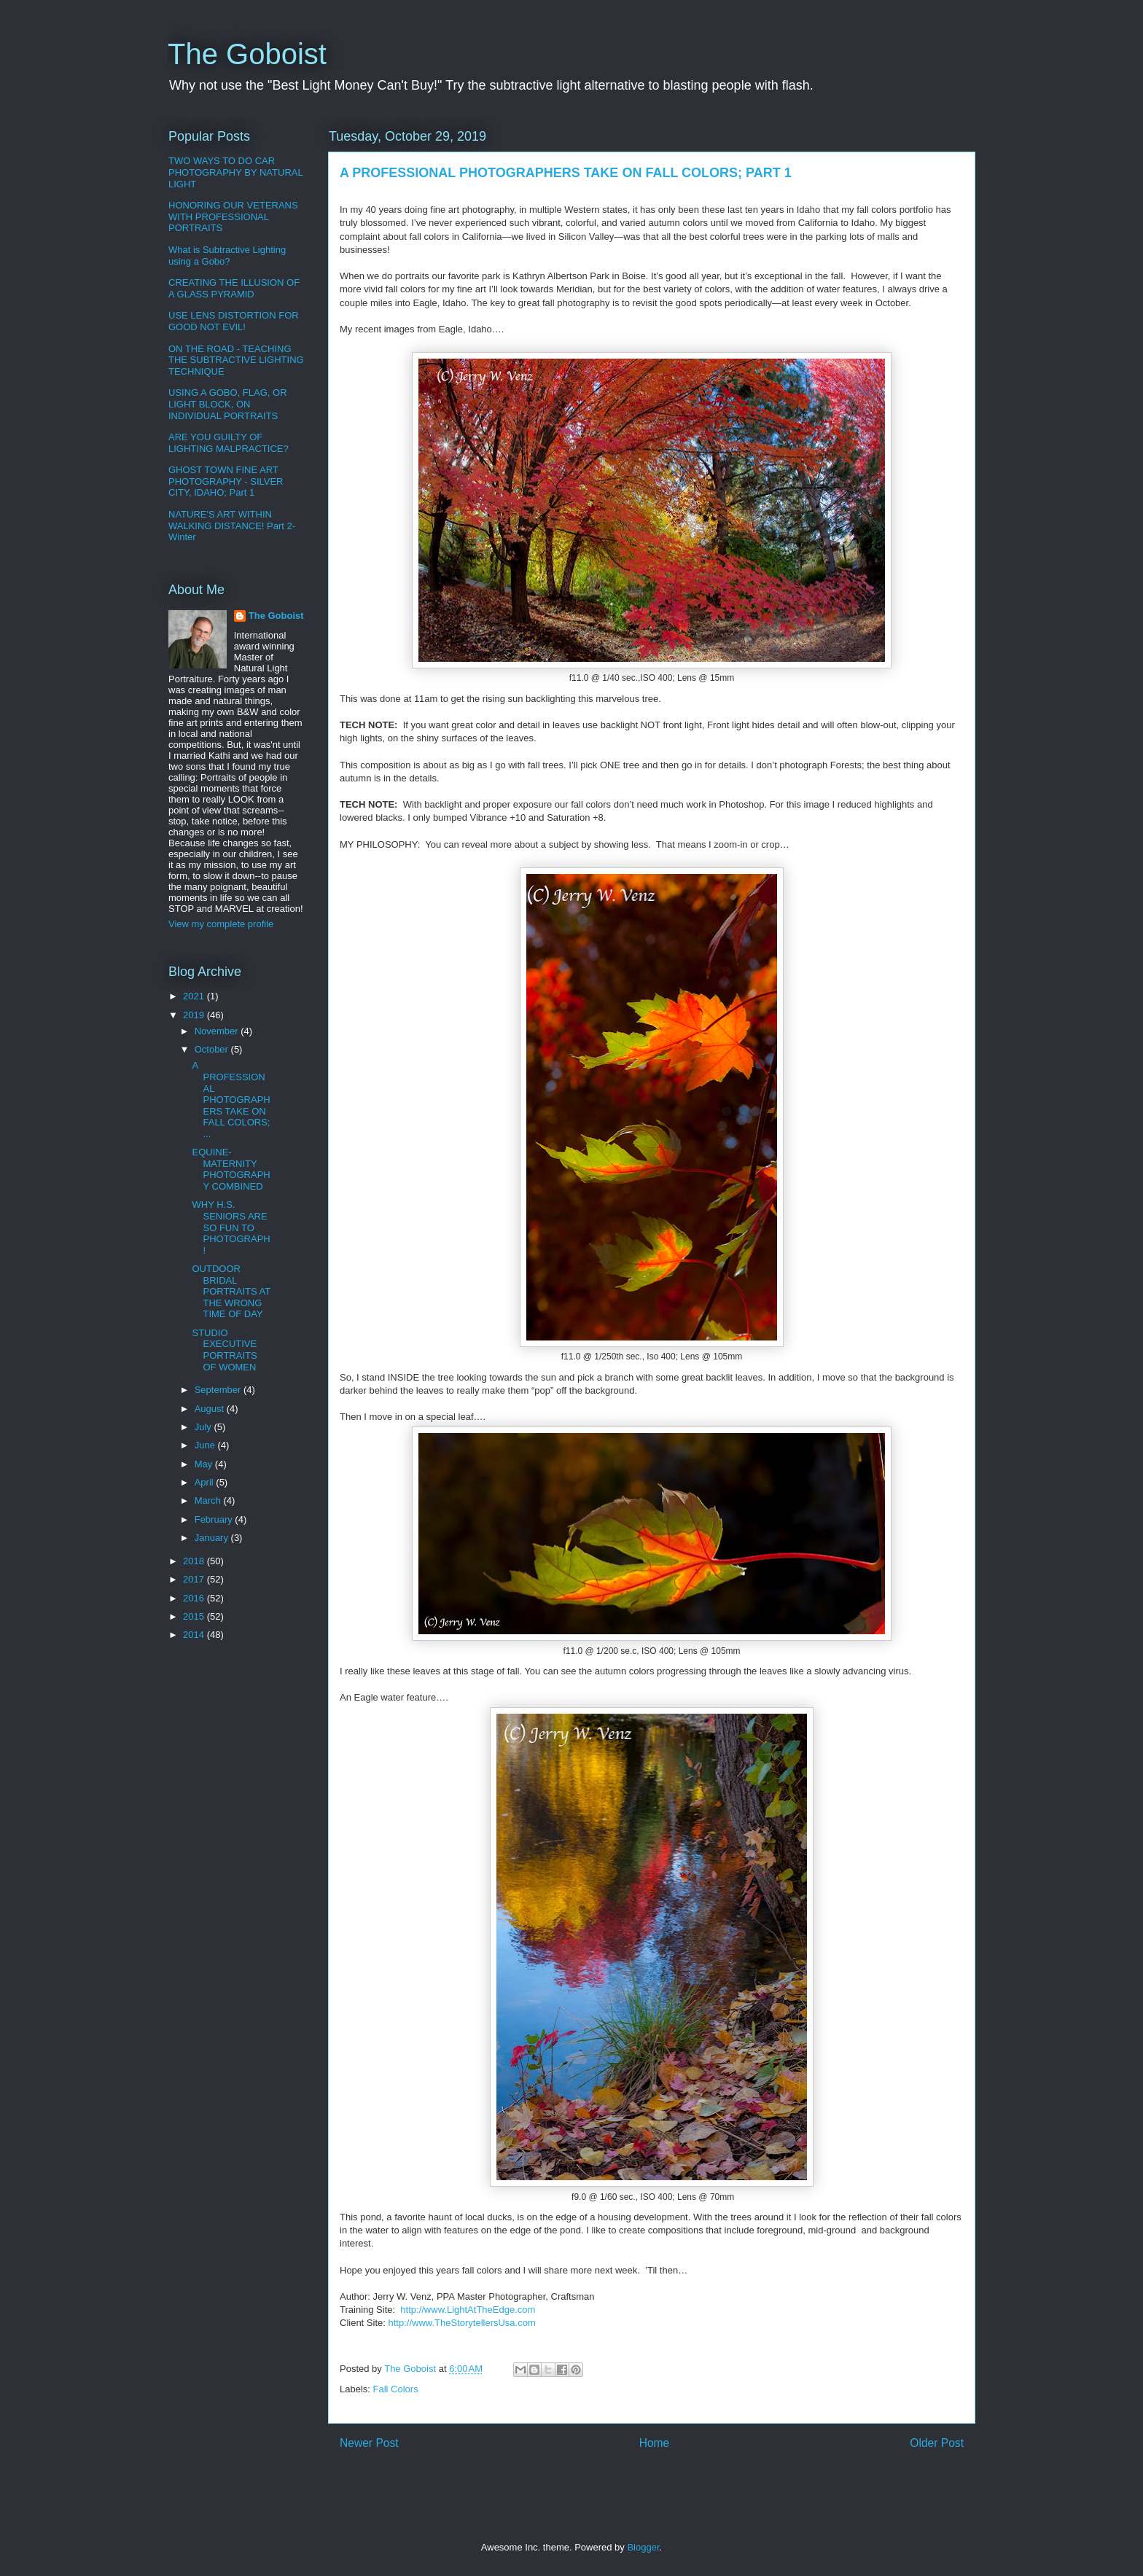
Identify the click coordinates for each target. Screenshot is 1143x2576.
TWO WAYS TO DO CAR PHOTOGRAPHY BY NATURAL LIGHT (235, 172)
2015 (195, 1616)
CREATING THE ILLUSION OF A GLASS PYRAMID (234, 288)
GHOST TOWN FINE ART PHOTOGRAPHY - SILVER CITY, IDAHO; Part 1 (226, 481)
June (206, 1445)
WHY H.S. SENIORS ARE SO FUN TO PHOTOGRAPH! (231, 1227)
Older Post (937, 2443)
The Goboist (247, 54)
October (213, 1049)
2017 (195, 1579)
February (215, 1519)
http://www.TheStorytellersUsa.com (461, 2322)
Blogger (643, 2547)
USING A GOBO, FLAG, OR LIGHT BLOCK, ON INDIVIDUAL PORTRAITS (227, 404)
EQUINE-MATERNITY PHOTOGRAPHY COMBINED (231, 1169)
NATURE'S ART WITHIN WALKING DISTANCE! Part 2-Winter (231, 525)
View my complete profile (220, 923)
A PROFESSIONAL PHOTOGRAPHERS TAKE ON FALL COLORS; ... (231, 1099)
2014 (195, 1634)
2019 (195, 1015)
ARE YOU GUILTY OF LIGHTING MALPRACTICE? (228, 443)
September (219, 1389)
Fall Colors (395, 2389)
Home (654, 2443)
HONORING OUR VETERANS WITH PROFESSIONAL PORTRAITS (233, 216)
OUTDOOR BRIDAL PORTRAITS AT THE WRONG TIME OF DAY (231, 1291)
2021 (195, 996)
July (204, 1426)
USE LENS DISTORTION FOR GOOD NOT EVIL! (233, 321)
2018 (195, 1561)
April (205, 1482)
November (218, 1031)
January (213, 1537)
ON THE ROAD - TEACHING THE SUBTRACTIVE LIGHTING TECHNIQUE (236, 360)
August (211, 1408)
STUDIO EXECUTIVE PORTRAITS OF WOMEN (224, 1350)
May (205, 1464)
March (209, 1500)
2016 (195, 1598)
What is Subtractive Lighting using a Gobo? (227, 255)
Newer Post (369, 2443)
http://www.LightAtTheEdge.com (467, 2309)
